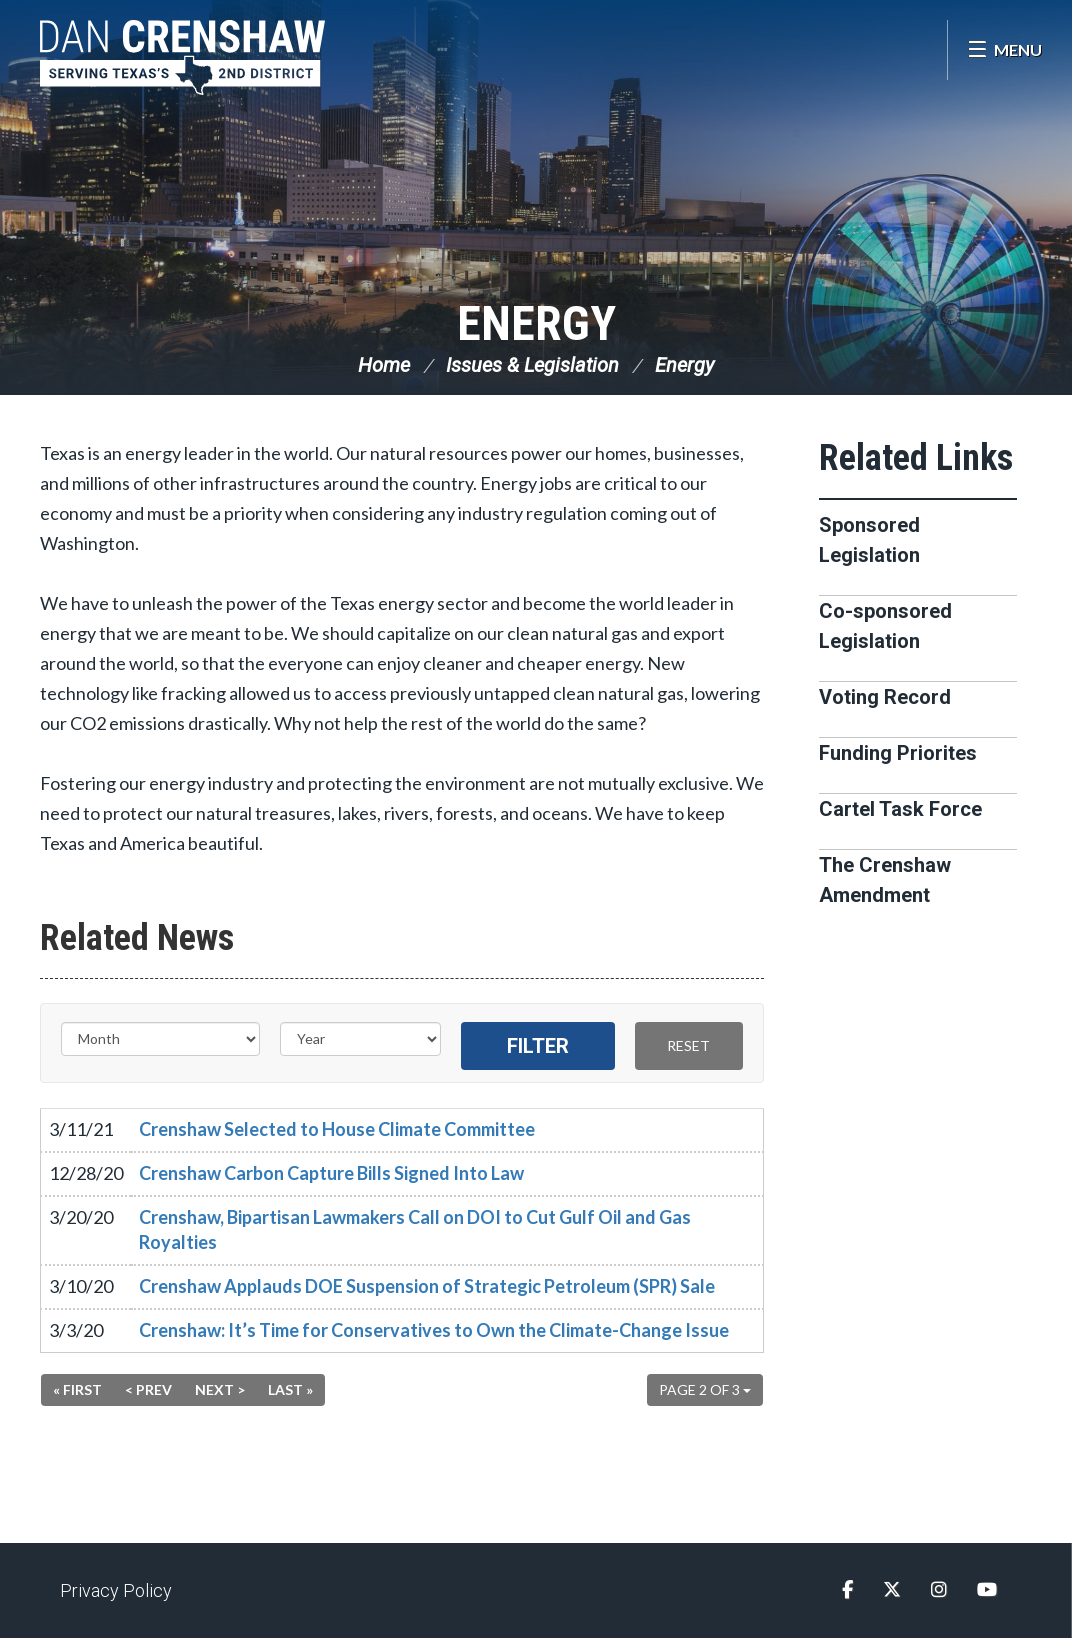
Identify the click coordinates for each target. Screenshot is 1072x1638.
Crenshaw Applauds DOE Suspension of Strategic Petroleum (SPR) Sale (427, 1286)
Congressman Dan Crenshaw (185, 57)
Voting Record (885, 697)
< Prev (148, 1389)
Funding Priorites (898, 753)
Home (384, 365)
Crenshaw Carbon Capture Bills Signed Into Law (331, 1173)
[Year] (360, 1039)
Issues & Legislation (532, 365)
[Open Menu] (1004, 50)
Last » (290, 1389)
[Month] (160, 1039)
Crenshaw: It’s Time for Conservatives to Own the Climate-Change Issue (434, 1330)
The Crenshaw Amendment (885, 880)
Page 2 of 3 (705, 1389)
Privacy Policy (116, 1590)
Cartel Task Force (900, 809)
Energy (536, 323)
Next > (220, 1389)
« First (77, 1389)
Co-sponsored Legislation (885, 626)
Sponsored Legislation (869, 540)
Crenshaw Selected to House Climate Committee (337, 1129)
